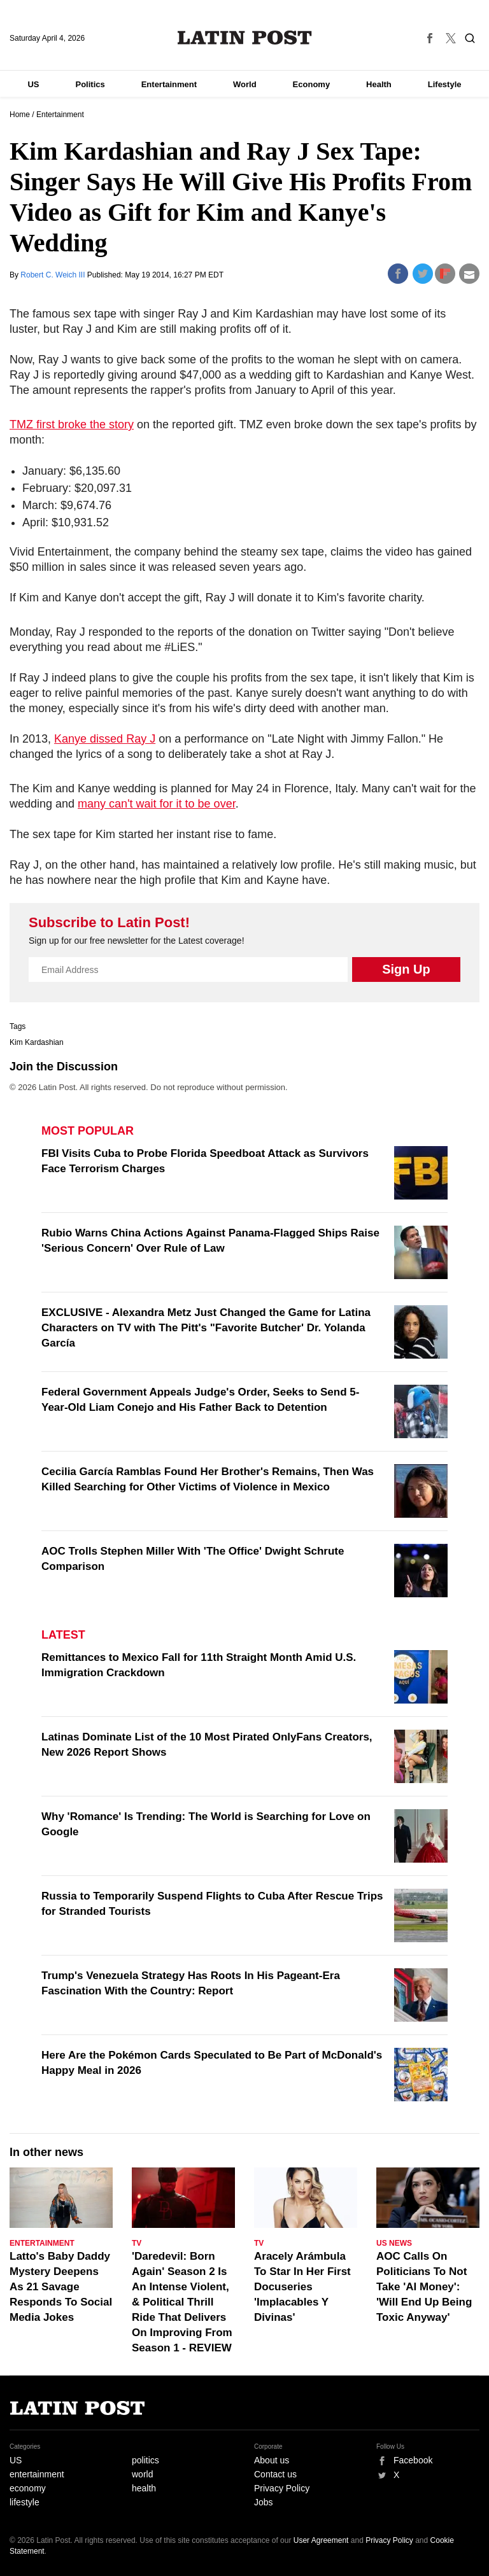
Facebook (412, 2460)
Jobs (263, 2502)
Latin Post (245, 38)
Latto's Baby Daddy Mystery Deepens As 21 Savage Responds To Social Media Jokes (61, 2286)
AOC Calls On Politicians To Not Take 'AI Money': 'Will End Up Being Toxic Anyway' (424, 2286)
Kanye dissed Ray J (104, 738)
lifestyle (24, 2502)
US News (394, 2243)
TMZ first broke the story (72, 424)
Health (379, 84)
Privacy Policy (281, 2488)
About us (271, 2460)
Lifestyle (445, 84)
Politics (89, 84)
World (245, 84)
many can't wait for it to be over (157, 803)
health (144, 2488)
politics (145, 2460)
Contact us (275, 2474)
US (33, 84)
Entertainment (169, 84)
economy (28, 2488)
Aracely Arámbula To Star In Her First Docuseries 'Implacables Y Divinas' (302, 2286)
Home (20, 114)
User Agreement (321, 2540)
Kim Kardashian (37, 1042)
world (142, 2474)
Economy (311, 84)
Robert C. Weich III (53, 274)
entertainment (37, 2474)
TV (136, 2243)
